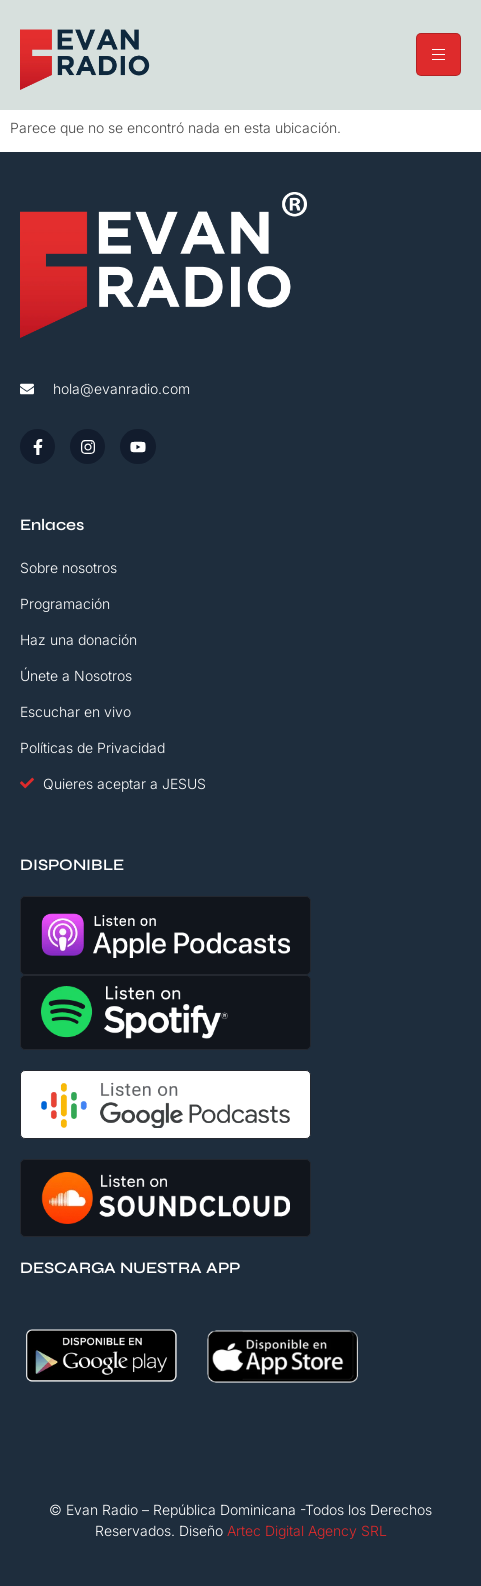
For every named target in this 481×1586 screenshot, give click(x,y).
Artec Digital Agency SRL (307, 1530)
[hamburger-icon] (438, 54)
